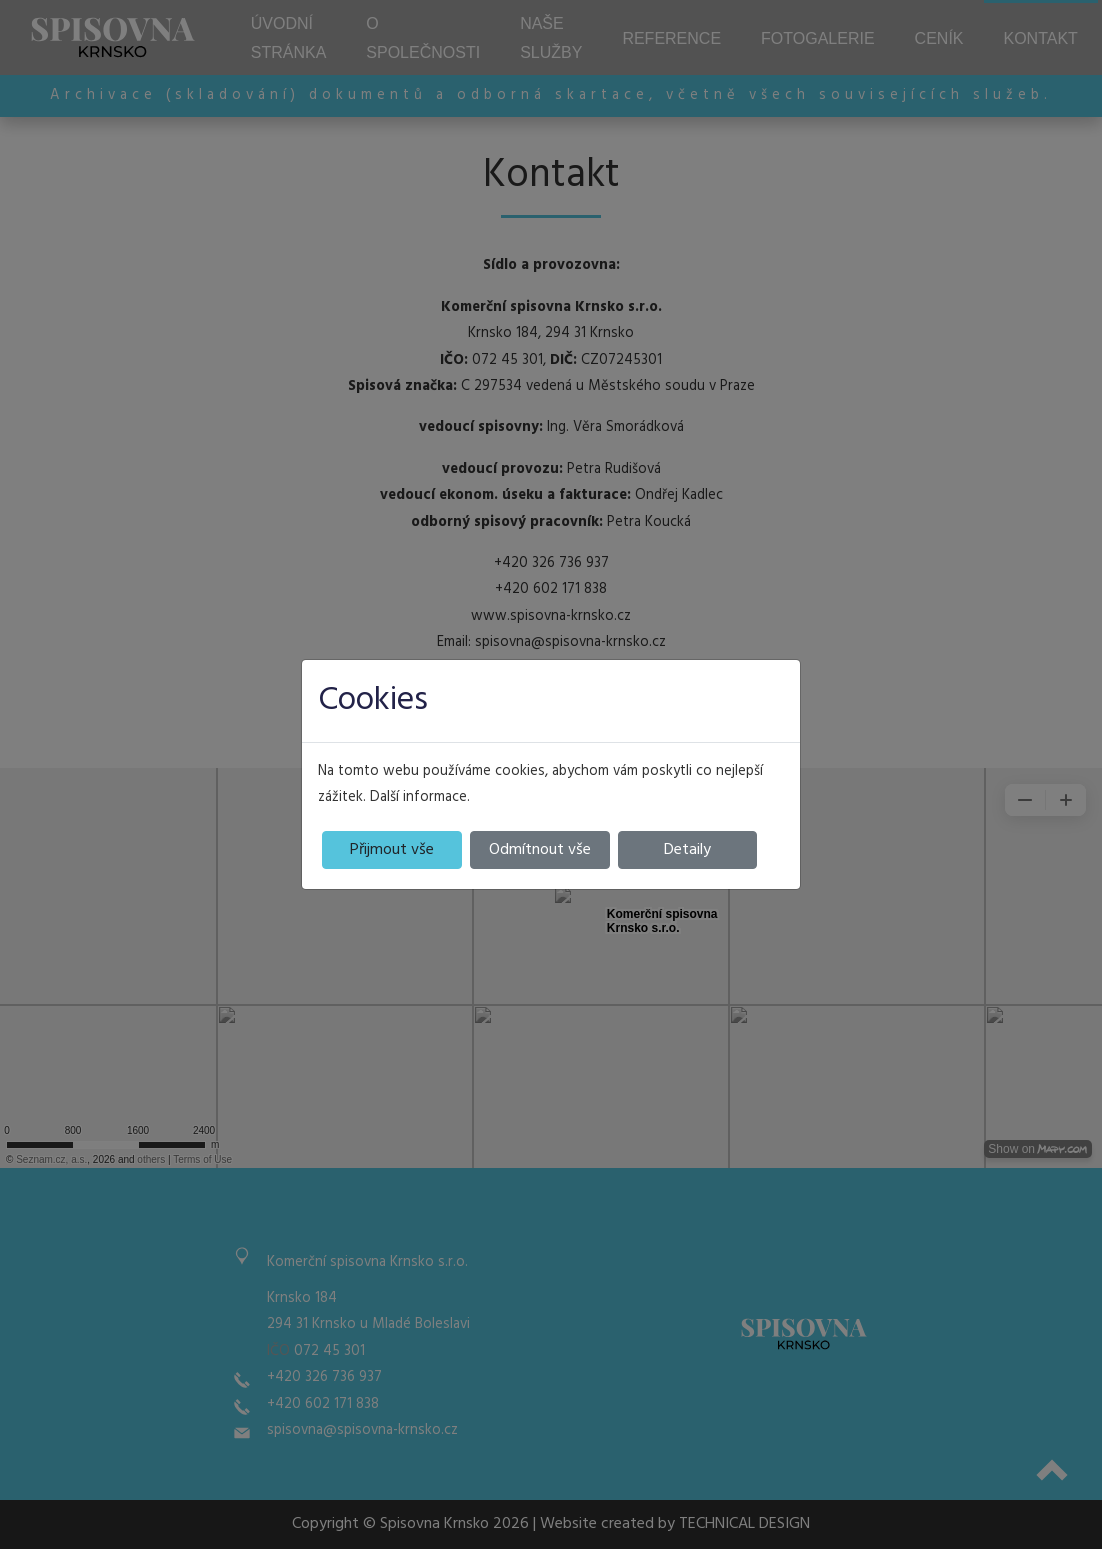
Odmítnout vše (540, 850)
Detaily (687, 850)
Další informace (418, 797)
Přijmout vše (392, 850)
